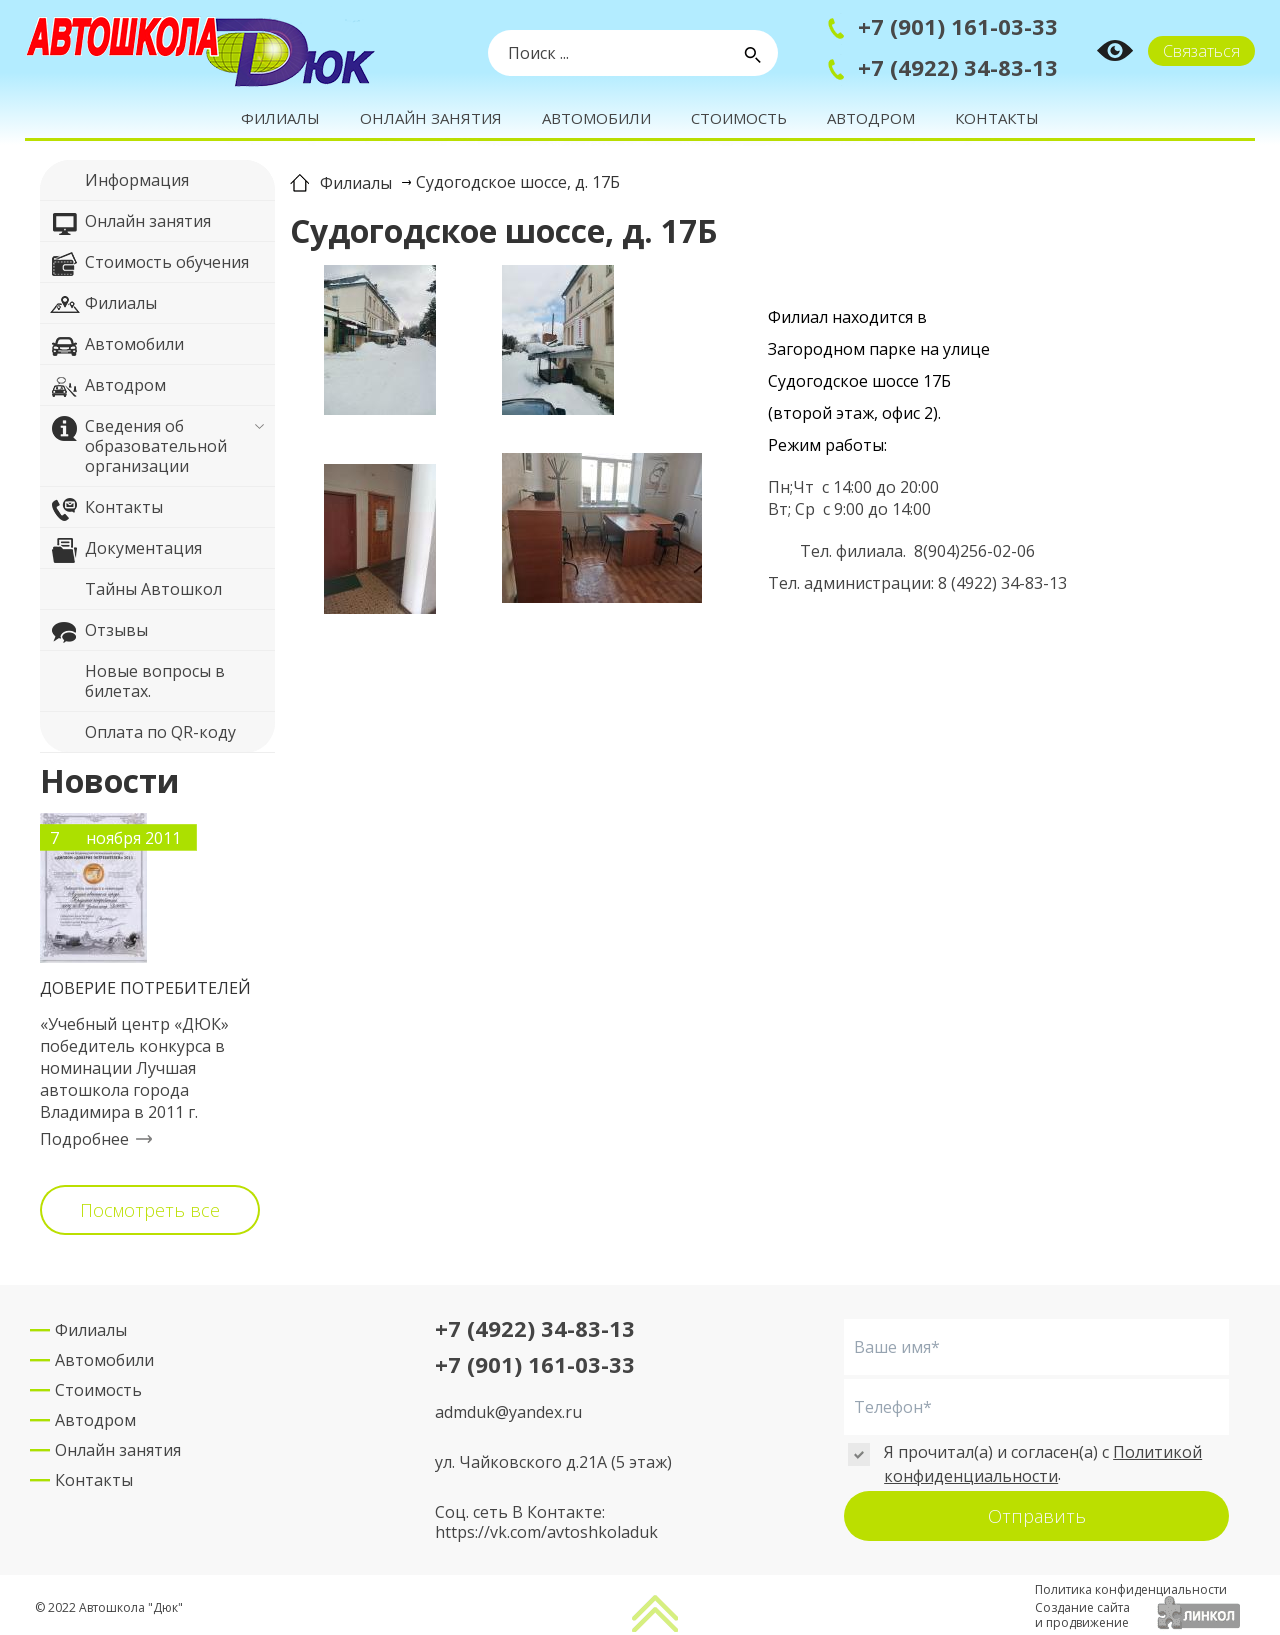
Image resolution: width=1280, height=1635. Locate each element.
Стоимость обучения (149, 265)
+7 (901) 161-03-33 (958, 26)
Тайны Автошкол (136, 592)
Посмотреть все (150, 1210)
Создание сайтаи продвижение (1082, 1615)
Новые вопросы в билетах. (137, 680)
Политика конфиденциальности (1131, 1589)
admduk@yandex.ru (508, 1412)
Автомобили (596, 118)
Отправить (1037, 1516)
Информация (119, 183)
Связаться (1201, 51)
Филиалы (280, 118)
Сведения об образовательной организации (138, 445)
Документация (126, 551)
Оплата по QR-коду (143, 735)
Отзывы (99, 633)
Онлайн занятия (431, 118)
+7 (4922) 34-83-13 (958, 67)
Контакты (997, 118)
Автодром (871, 118)
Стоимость (739, 118)
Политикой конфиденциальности (1043, 1464)
